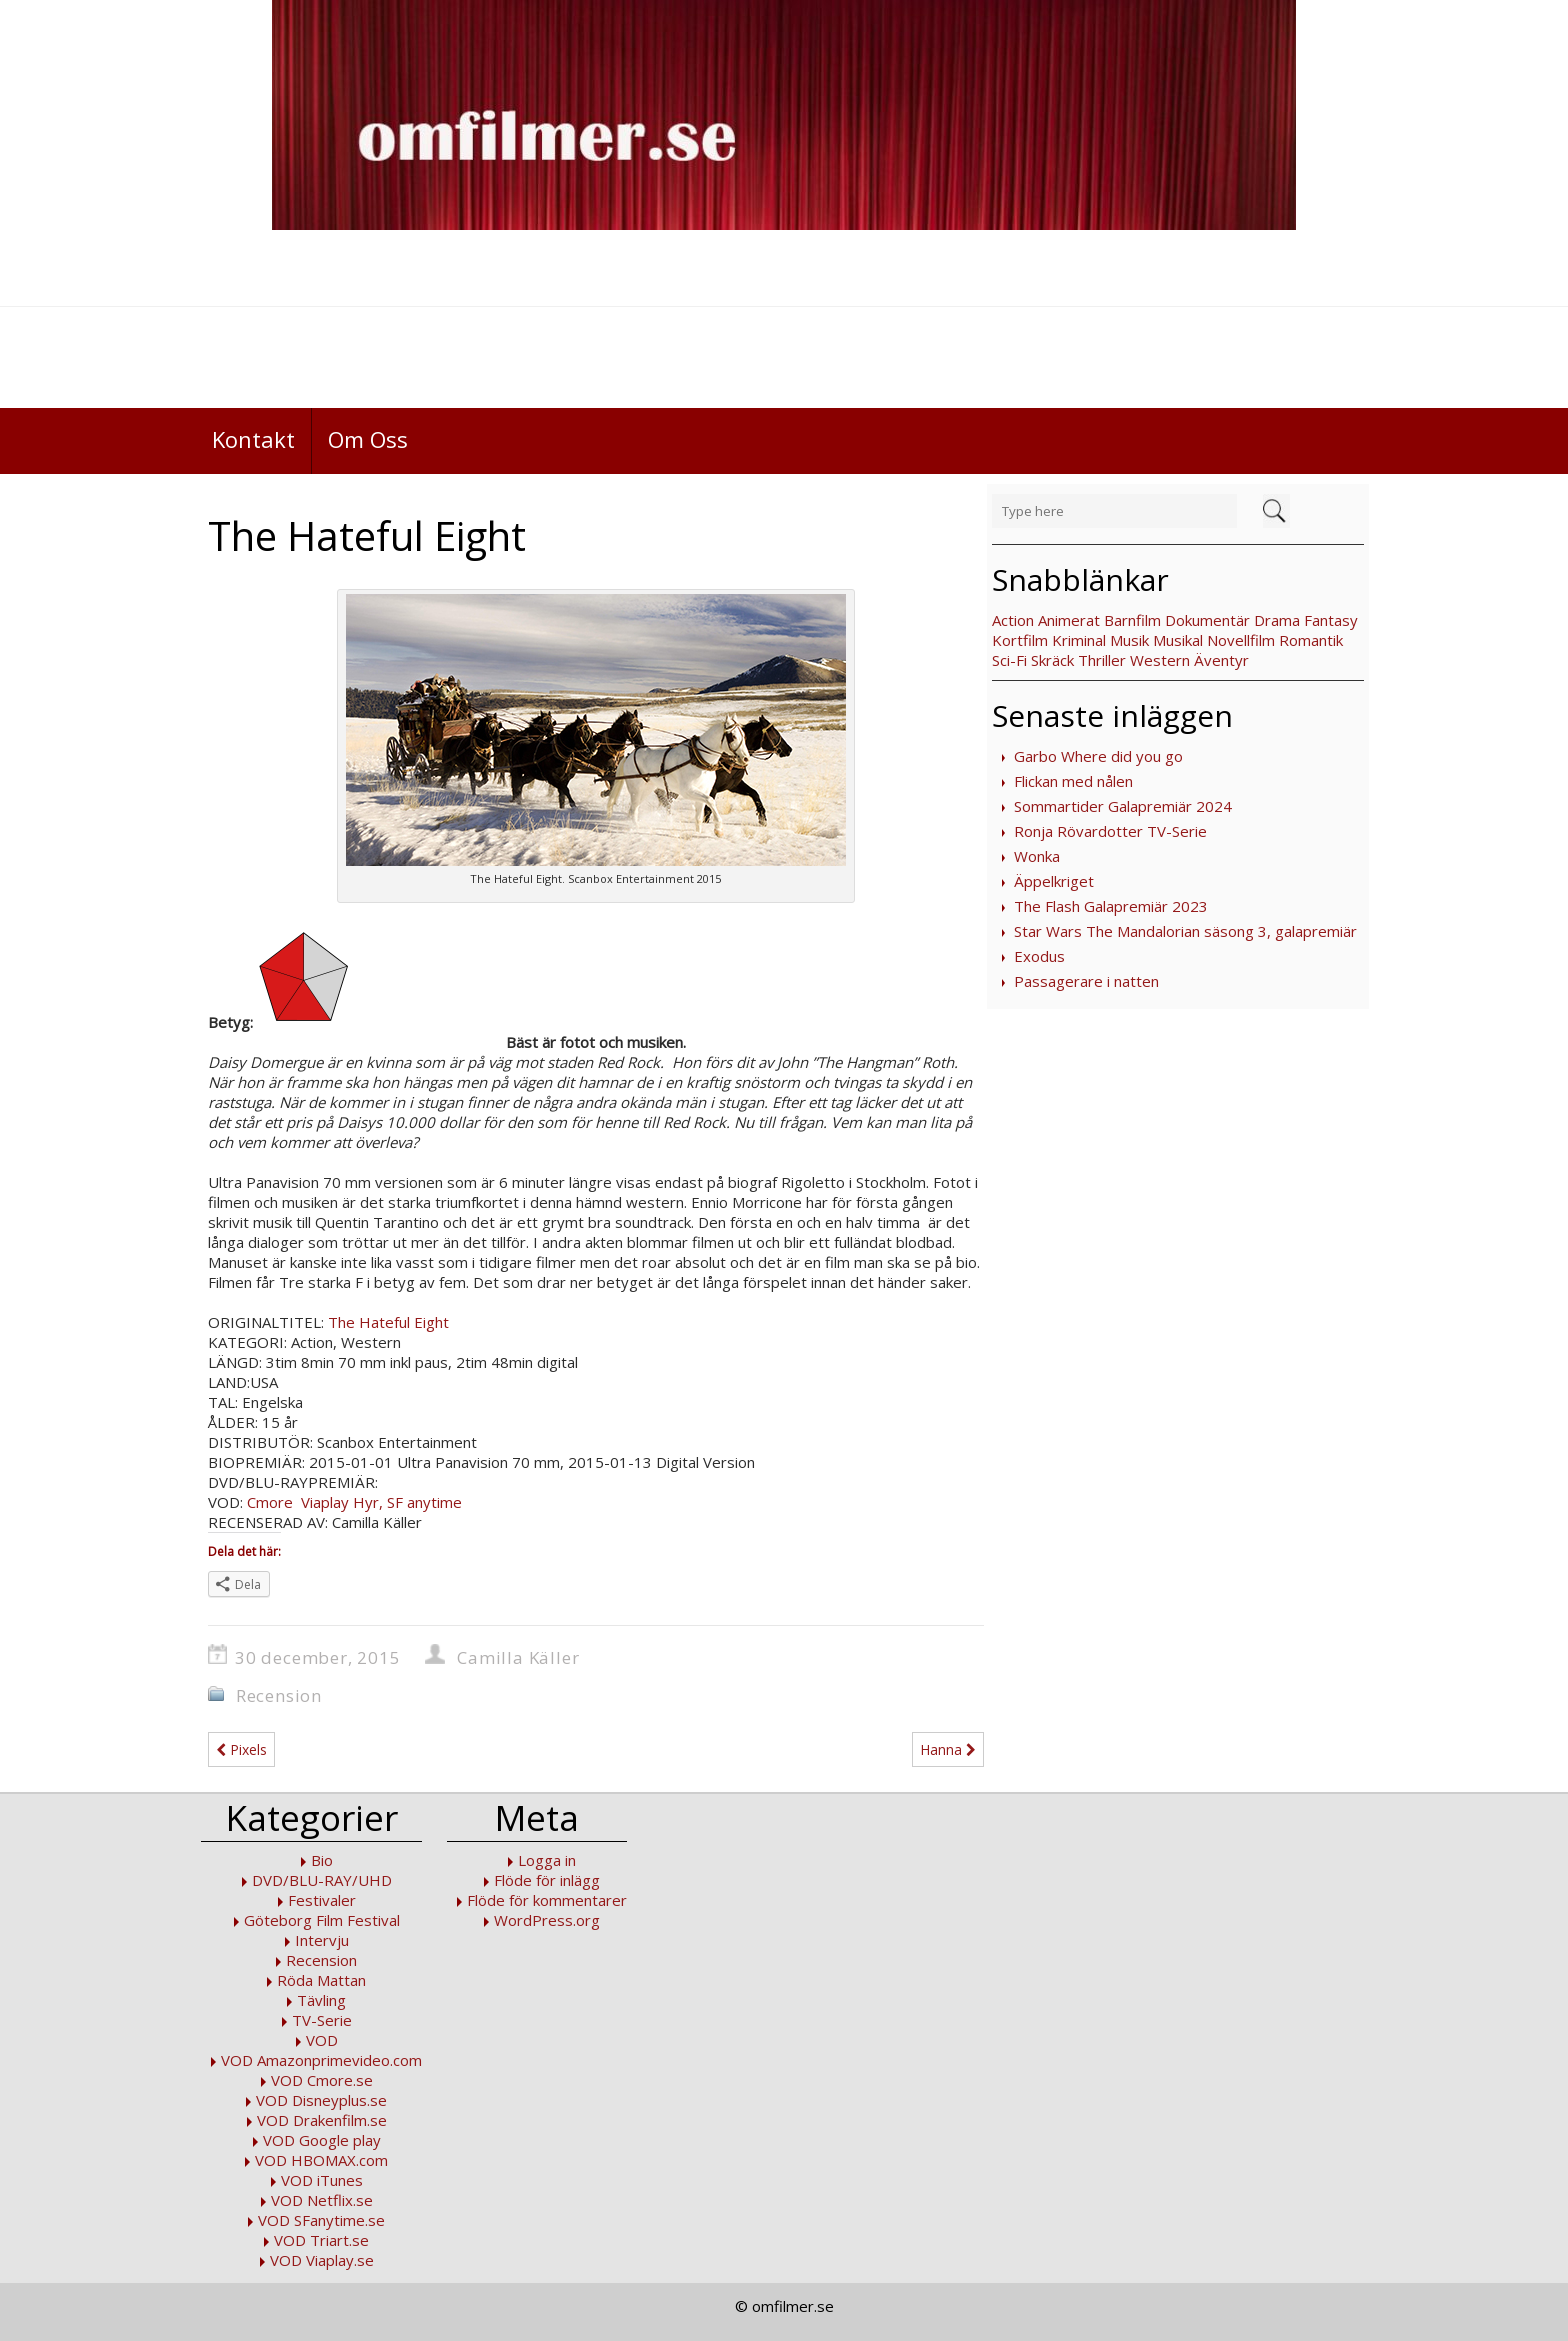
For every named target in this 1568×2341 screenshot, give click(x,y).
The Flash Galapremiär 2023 (1111, 906)
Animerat (1069, 620)
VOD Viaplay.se (322, 2260)
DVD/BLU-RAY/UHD (322, 1880)
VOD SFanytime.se (321, 2220)
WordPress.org (547, 1920)
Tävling (321, 2000)
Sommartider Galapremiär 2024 (1123, 806)
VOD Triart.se (321, 2240)
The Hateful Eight (388, 1322)
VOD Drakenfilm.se (322, 2120)
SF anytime (424, 1502)
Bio (322, 1860)
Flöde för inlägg (547, 1880)
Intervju (322, 1940)
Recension (279, 1695)
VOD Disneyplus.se (321, 2100)
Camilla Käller (518, 1657)
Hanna (948, 1749)
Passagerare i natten (1086, 981)
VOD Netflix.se (322, 2200)
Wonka (1037, 856)
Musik (1129, 640)
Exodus (1039, 956)
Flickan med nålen (1073, 781)
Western (1160, 660)
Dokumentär (1207, 620)
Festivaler (322, 1900)
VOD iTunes (322, 2180)
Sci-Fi (1009, 660)
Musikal (1178, 640)
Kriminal (1079, 640)
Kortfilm (1020, 640)
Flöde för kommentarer (547, 1900)
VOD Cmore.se (322, 2080)
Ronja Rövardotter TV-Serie (1110, 831)
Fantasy (1331, 620)
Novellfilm (1241, 640)
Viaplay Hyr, (340, 1502)
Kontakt (253, 439)
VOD (322, 2040)
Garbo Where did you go (1098, 756)
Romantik (1311, 640)
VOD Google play (322, 2140)
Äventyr (1221, 660)
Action (1013, 620)
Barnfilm (1132, 620)
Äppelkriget (1054, 881)
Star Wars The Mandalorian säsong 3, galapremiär (1185, 931)
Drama (1277, 620)
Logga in (547, 1860)
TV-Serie (322, 2020)
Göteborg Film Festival (322, 1920)
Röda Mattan (321, 1980)
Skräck (1052, 660)
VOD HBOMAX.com (321, 2160)
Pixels (241, 1749)
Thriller (1102, 660)
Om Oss (368, 439)
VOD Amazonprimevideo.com (321, 2060)
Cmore (270, 1502)
